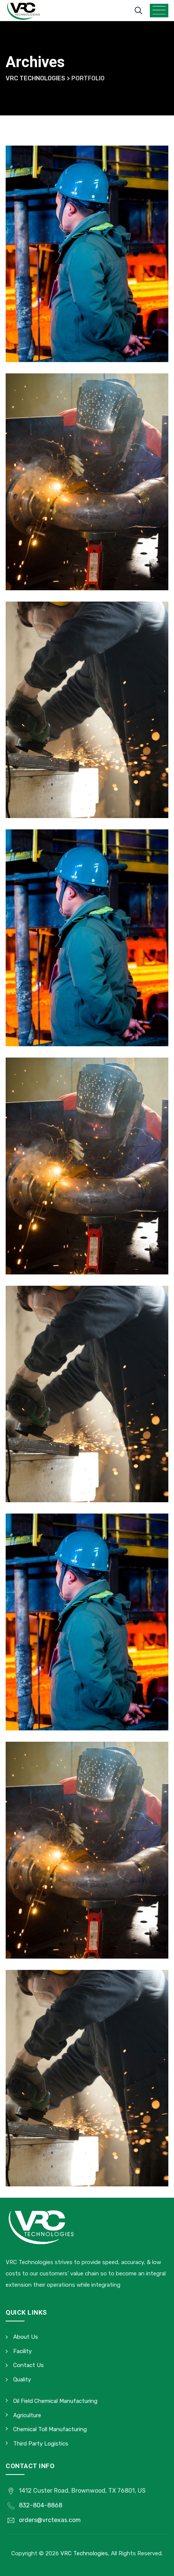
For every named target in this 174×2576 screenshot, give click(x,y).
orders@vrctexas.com (50, 2520)
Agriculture (27, 2415)
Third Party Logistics (40, 2443)
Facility (22, 2351)
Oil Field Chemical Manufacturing (55, 2401)
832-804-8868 (40, 2505)
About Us (25, 2336)
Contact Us (28, 2365)
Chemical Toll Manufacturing (50, 2429)
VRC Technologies (84, 2553)
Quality (22, 2379)
